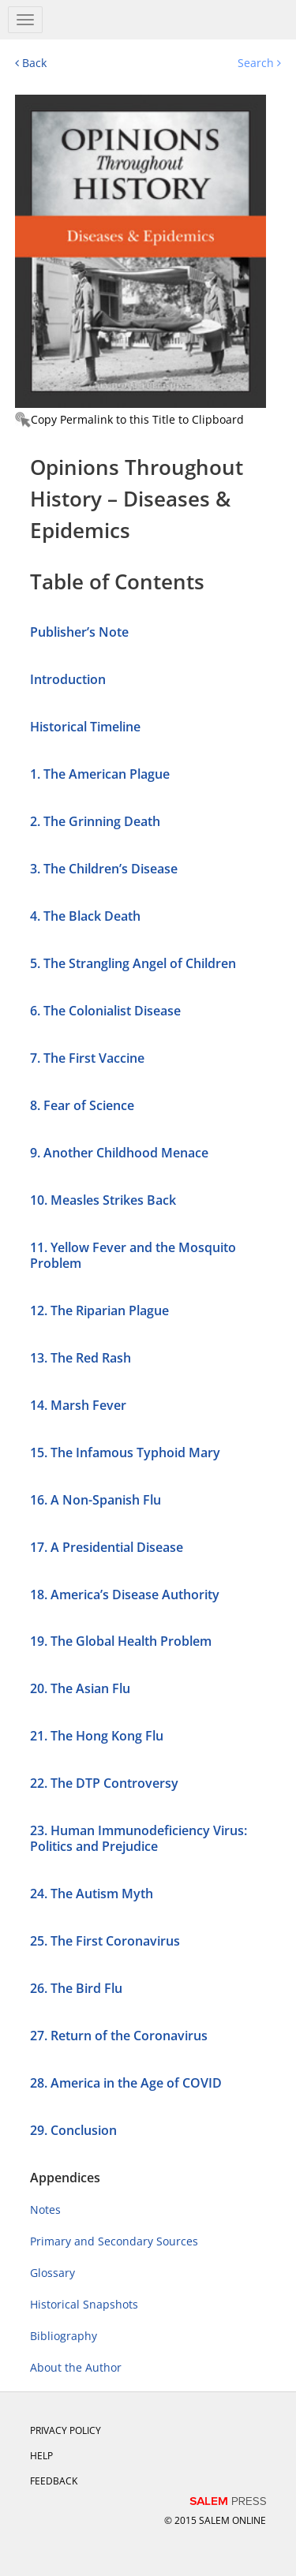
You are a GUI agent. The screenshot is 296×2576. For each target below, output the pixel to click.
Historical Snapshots (84, 2304)
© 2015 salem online (215, 2520)
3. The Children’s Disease (104, 868)
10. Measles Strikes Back (103, 1200)
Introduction (68, 679)
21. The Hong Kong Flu (96, 1735)
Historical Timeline (85, 726)
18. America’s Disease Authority (124, 1594)
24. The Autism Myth (91, 1893)
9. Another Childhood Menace (119, 1152)
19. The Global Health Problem (121, 1641)
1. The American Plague (100, 774)
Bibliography (63, 2335)
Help (41, 2455)
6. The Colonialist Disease (105, 1010)
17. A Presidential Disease (106, 1547)
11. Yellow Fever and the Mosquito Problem (133, 1255)
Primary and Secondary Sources (114, 2241)
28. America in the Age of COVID (126, 2083)
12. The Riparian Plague (99, 1310)
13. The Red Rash (80, 1358)
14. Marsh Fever (78, 1405)
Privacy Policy (65, 2430)
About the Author (76, 2367)
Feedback (53, 2481)
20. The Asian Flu (80, 1688)
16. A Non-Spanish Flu (95, 1500)
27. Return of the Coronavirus (119, 2035)
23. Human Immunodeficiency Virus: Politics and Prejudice (138, 1838)
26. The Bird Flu (76, 1988)
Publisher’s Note (79, 632)
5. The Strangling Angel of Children (133, 963)
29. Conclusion (73, 2130)
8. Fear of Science (82, 1105)
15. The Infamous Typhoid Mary (125, 1452)
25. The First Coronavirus (105, 1941)
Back (31, 62)
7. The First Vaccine (87, 1058)
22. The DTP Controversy (104, 1783)
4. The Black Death (85, 916)
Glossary (52, 2272)
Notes (45, 2209)
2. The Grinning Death (95, 821)
